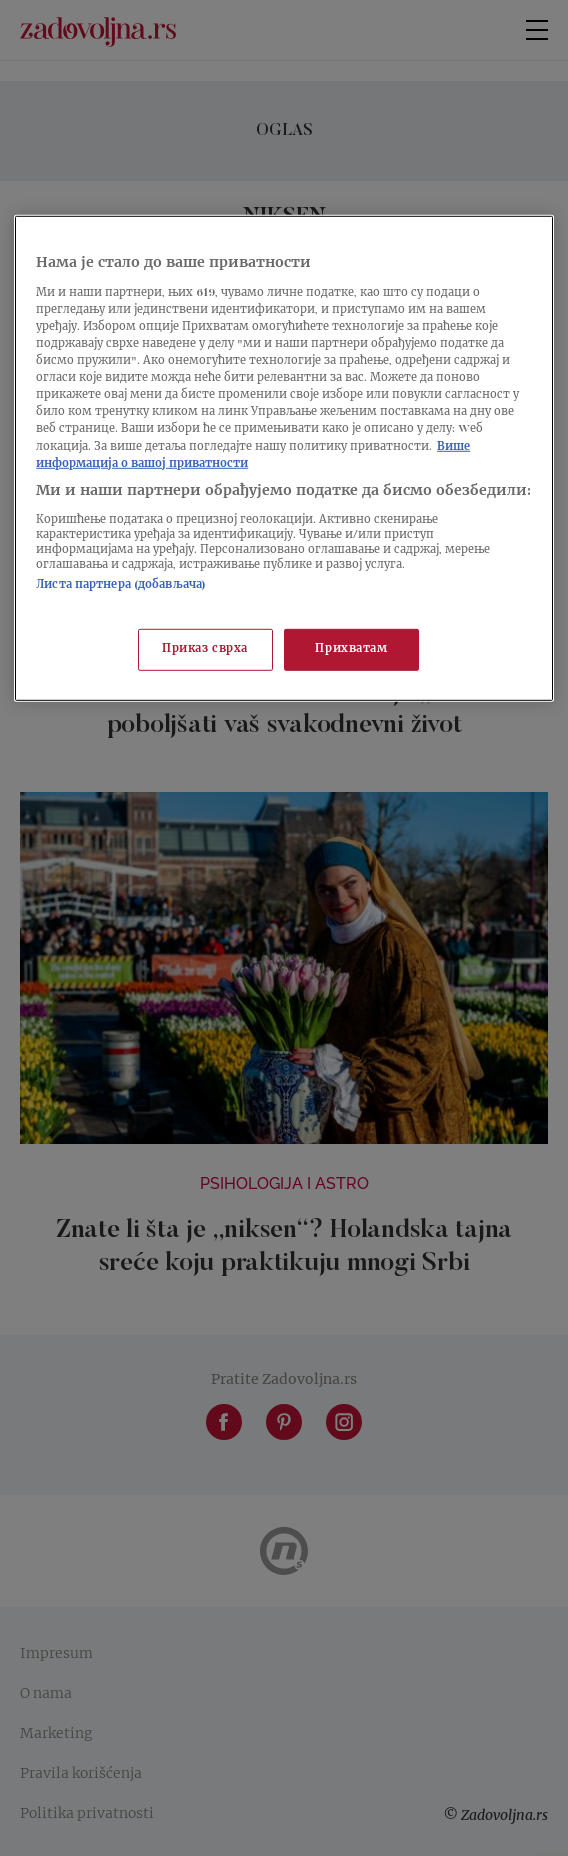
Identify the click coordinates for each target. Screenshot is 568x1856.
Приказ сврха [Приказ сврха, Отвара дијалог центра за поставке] (205, 648)
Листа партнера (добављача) (121, 585)
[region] (284, 458)
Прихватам (351, 648)
